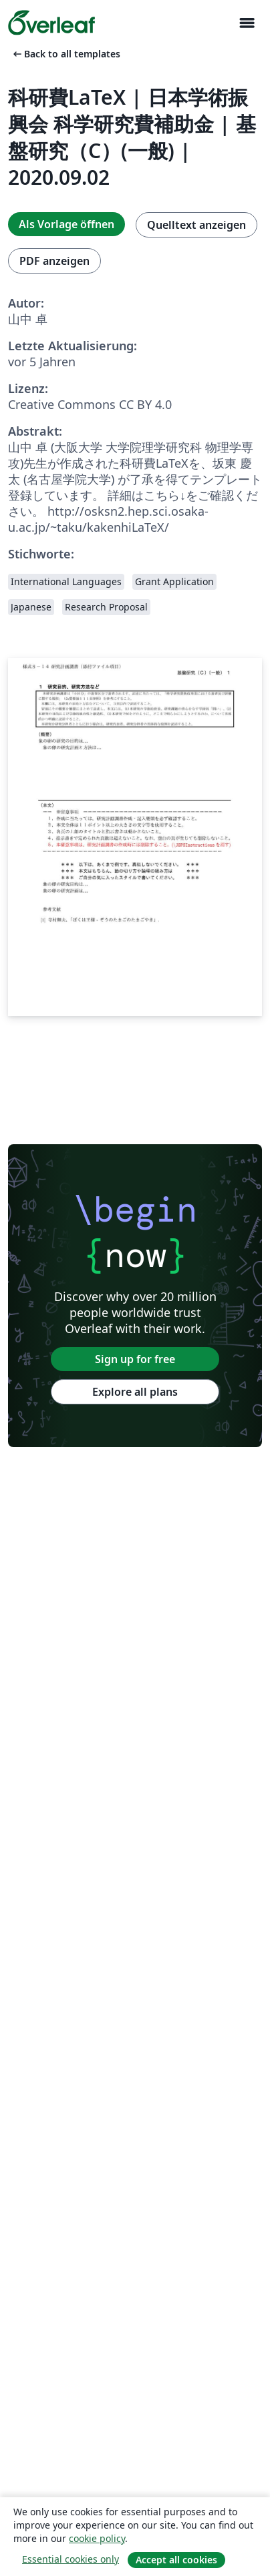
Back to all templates (65, 53)
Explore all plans (135, 1391)
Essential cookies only (70, 2559)
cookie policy (97, 2538)
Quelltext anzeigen (196, 225)
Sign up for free (135, 1359)
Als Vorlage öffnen (66, 224)
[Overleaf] (51, 22)
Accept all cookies (176, 2559)
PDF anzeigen (54, 261)
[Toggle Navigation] (246, 23)
